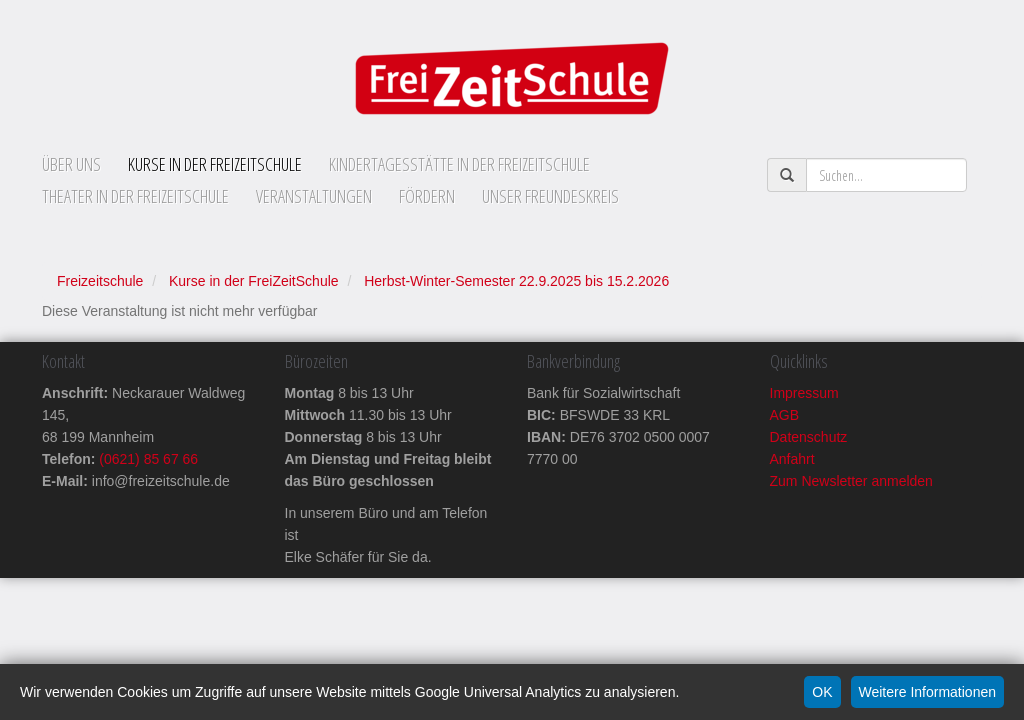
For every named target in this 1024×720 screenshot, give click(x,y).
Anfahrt (792, 459)
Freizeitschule (100, 281)
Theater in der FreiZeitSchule (135, 196)
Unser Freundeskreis (550, 196)
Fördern (427, 196)
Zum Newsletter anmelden (851, 481)
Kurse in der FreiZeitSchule (215, 164)
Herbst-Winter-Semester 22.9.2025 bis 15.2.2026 (516, 281)
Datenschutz (809, 437)
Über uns (71, 164)
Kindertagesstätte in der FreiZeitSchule (459, 164)
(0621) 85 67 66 (146, 459)
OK (822, 692)
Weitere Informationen (927, 692)
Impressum (804, 393)
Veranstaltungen (314, 196)
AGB (785, 415)
